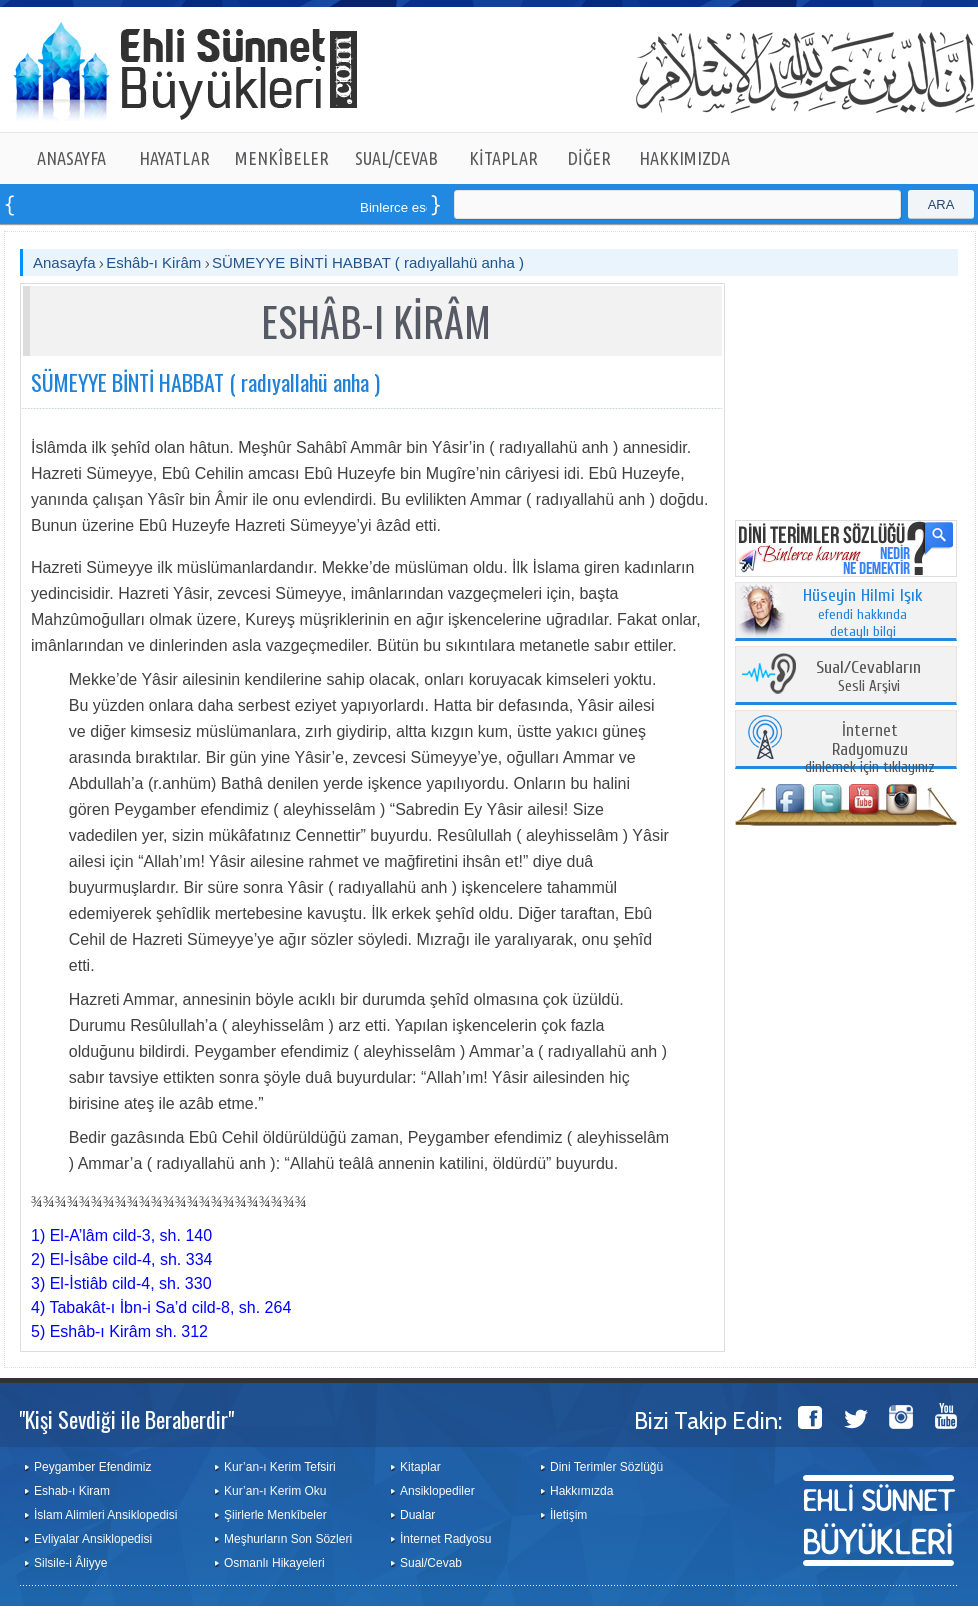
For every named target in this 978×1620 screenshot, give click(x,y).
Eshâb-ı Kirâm (153, 262)
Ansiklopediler (437, 1491)
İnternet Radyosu (445, 1539)
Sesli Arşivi (868, 677)
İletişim (568, 1515)
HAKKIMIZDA (684, 158)
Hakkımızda (581, 1491)
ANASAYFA (71, 158)
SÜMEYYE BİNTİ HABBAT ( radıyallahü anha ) (368, 262)
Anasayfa (64, 262)
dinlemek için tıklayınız (870, 749)
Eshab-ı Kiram (72, 1491)
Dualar (417, 1515)
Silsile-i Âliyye (70, 1563)
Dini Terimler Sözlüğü (606, 1467)
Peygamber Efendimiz (92, 1467)
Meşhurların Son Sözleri (288, 1539)
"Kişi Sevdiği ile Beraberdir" (126, 1419)
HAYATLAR (174, 158)
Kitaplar (420, 1467)
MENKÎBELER (282, 158)
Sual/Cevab (431, 1563)
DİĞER (589, 158)
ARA (941, 204)
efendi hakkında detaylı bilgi (863, 614)
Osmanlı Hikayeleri (274, 1563)
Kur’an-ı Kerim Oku (275, 1491)
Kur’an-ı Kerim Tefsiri (280, 1467)
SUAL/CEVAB (396, 158)
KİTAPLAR (503, 158)
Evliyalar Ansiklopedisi (93, 1539)
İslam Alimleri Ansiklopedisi (105, 1515)
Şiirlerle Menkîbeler (275, 1515)
